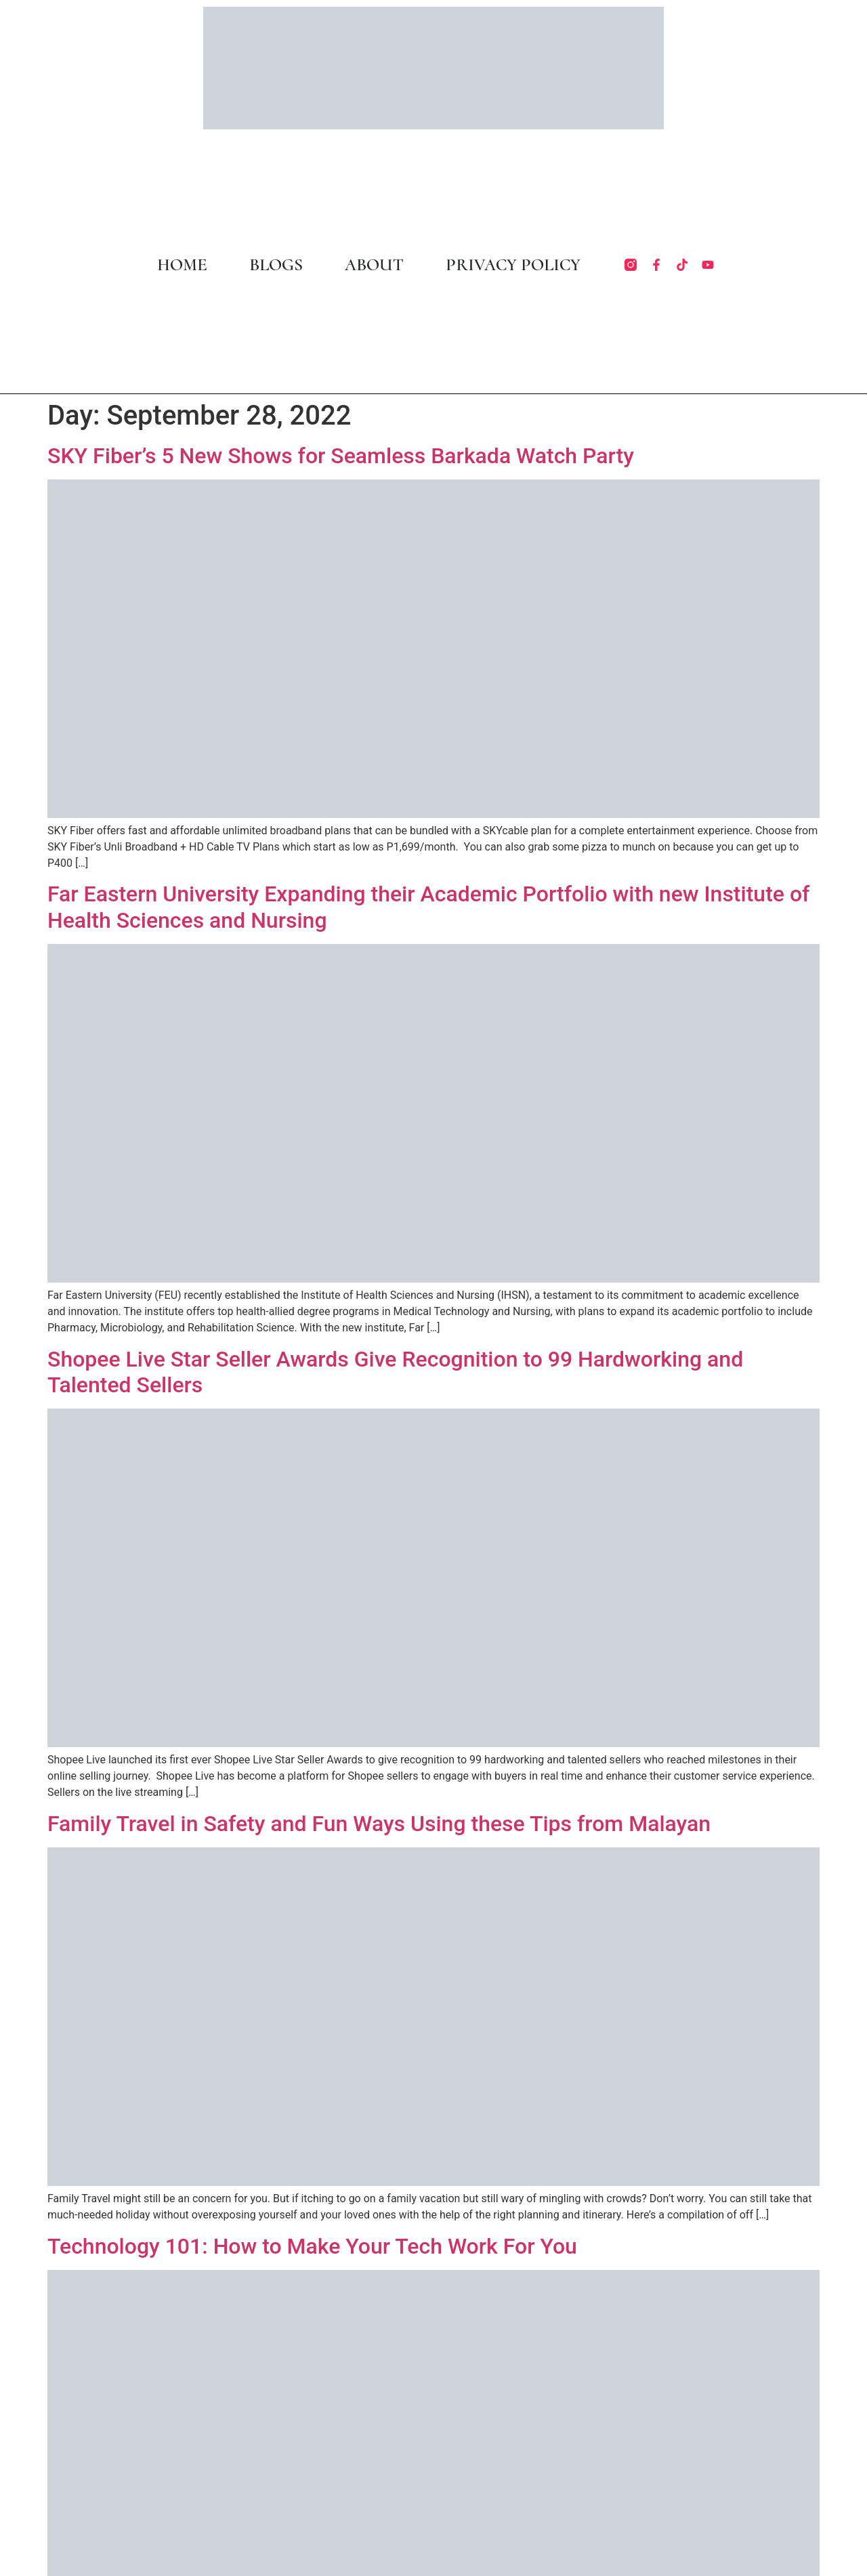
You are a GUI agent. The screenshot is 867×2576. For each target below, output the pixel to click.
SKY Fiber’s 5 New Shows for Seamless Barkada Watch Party (340, 456)
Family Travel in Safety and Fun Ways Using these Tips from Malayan (379, 1824)
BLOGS (276, 265)
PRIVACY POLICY (513, 265)
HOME (182, 265)
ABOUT (374, 265)
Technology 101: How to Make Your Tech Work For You (312, 2246)
